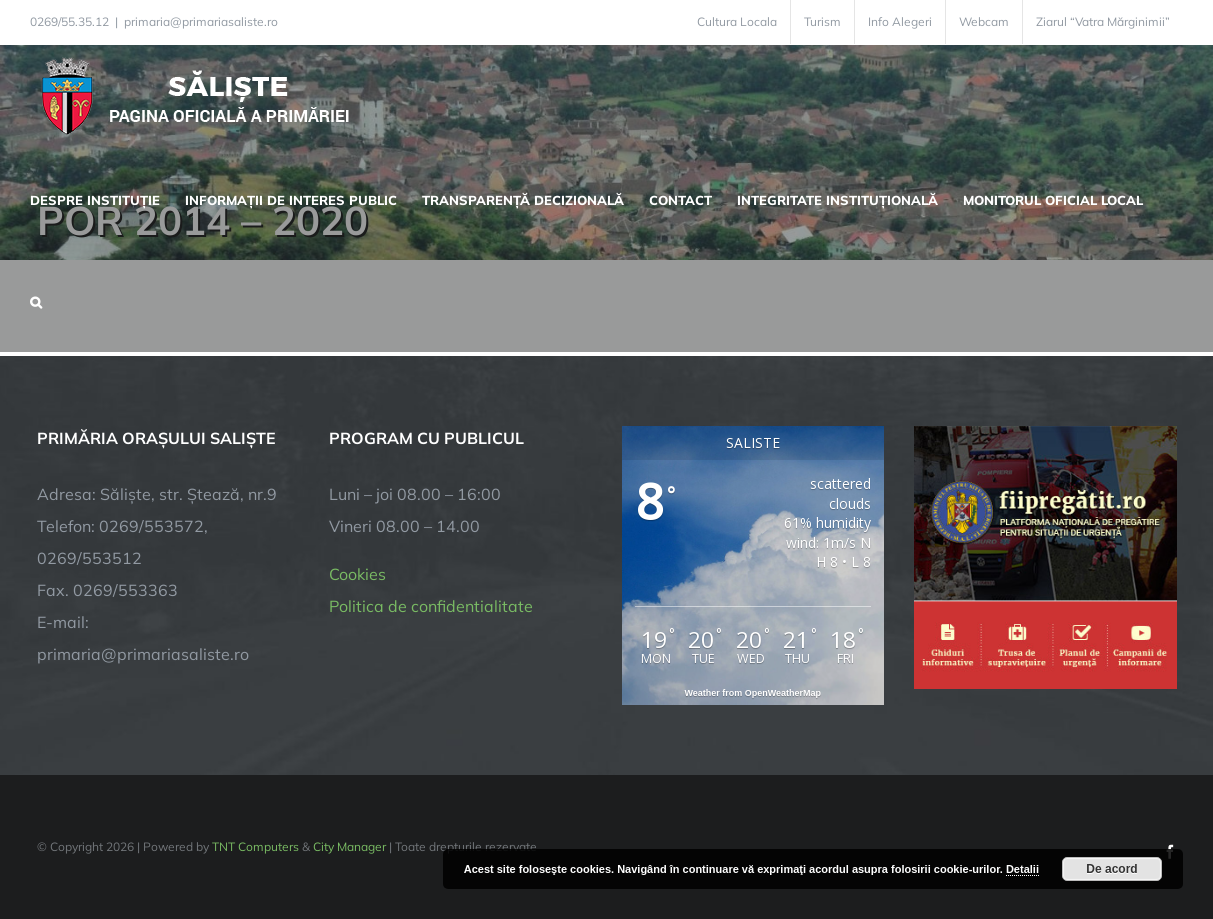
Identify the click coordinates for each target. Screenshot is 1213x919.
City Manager (349, 846)
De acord (1111, 869)
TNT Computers (255, 846)
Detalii (1022, 869)
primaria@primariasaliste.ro (201, 21)
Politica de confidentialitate (431, 606)
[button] (36, 300)
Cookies (357, 574)
